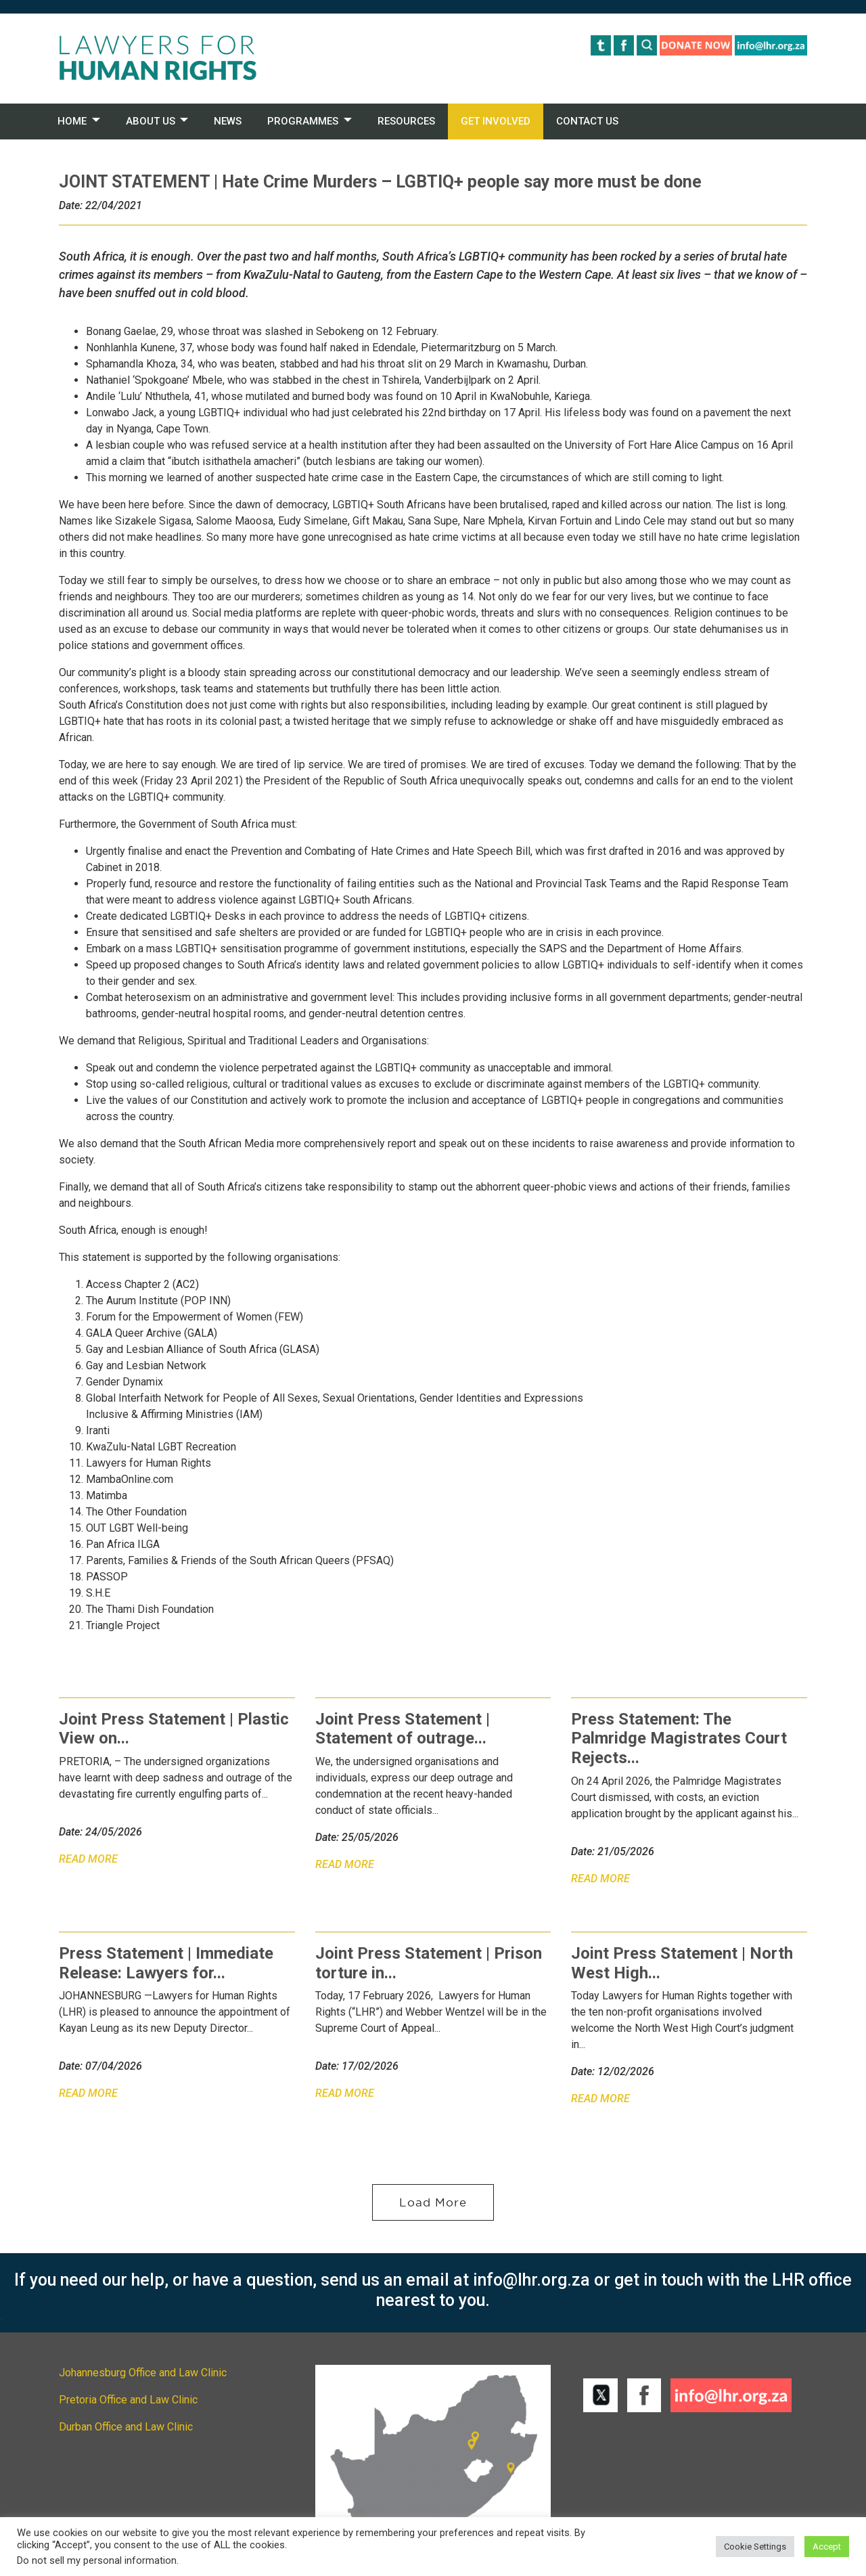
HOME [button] (72, 121)
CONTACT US (587, 121)
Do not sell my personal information (97, 2560)
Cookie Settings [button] (755, 2546)
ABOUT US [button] (150, 121)
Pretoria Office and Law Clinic (128, 2399)
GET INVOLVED (495, 121)
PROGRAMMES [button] (302, 121)
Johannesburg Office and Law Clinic (143, 2372)
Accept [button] (827, 2546)
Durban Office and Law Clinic (126, 2426)
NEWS (228, 121)
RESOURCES (406, 121)
